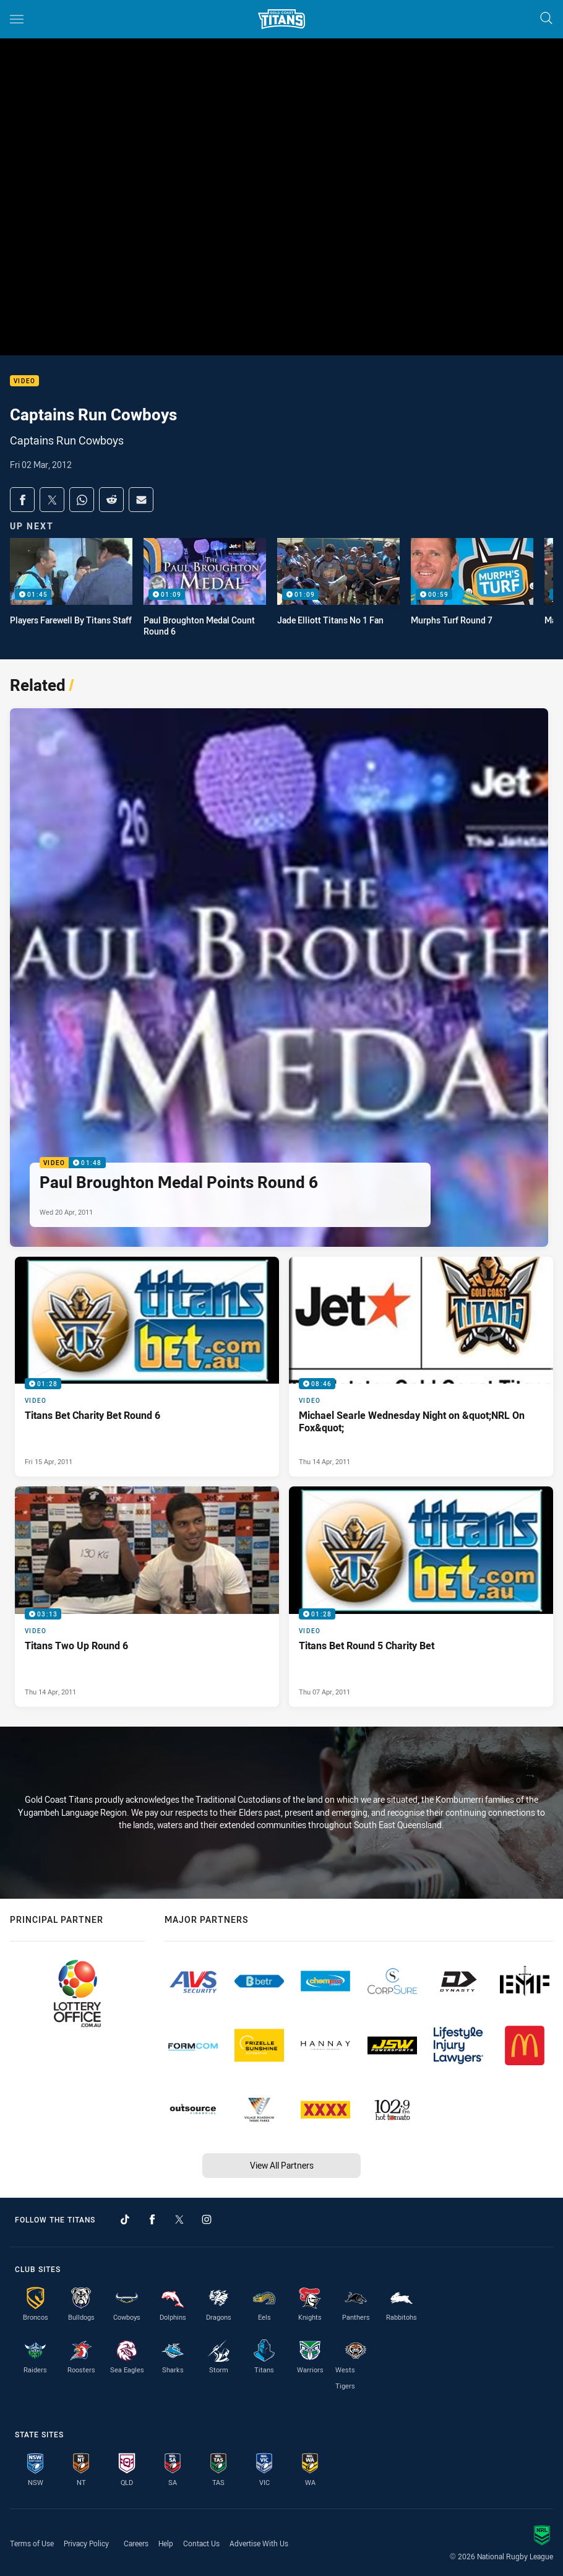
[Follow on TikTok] (125, 2219)
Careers (136, 2543)
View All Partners (282, 2165)
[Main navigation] (17, 19)
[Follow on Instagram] (207, 2219)
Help (165, 2543)
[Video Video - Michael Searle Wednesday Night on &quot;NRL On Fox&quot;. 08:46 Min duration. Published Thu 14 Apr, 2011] (421, 1367)
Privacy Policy (86, 2543)
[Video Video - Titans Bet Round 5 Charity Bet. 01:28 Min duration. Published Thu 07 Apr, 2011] (421, 1596)
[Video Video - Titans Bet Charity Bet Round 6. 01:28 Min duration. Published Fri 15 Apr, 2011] (147, 1367)
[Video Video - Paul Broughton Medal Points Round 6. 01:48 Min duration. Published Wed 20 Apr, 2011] (279, 977)
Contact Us (201, 2543)
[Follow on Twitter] (179, 2219)
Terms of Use (32, 2543)
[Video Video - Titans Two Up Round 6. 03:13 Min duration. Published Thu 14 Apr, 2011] (147, 1596)
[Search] (546, 19)
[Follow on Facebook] (152, 2219)
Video (24, 381)
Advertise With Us (259, 2543)
